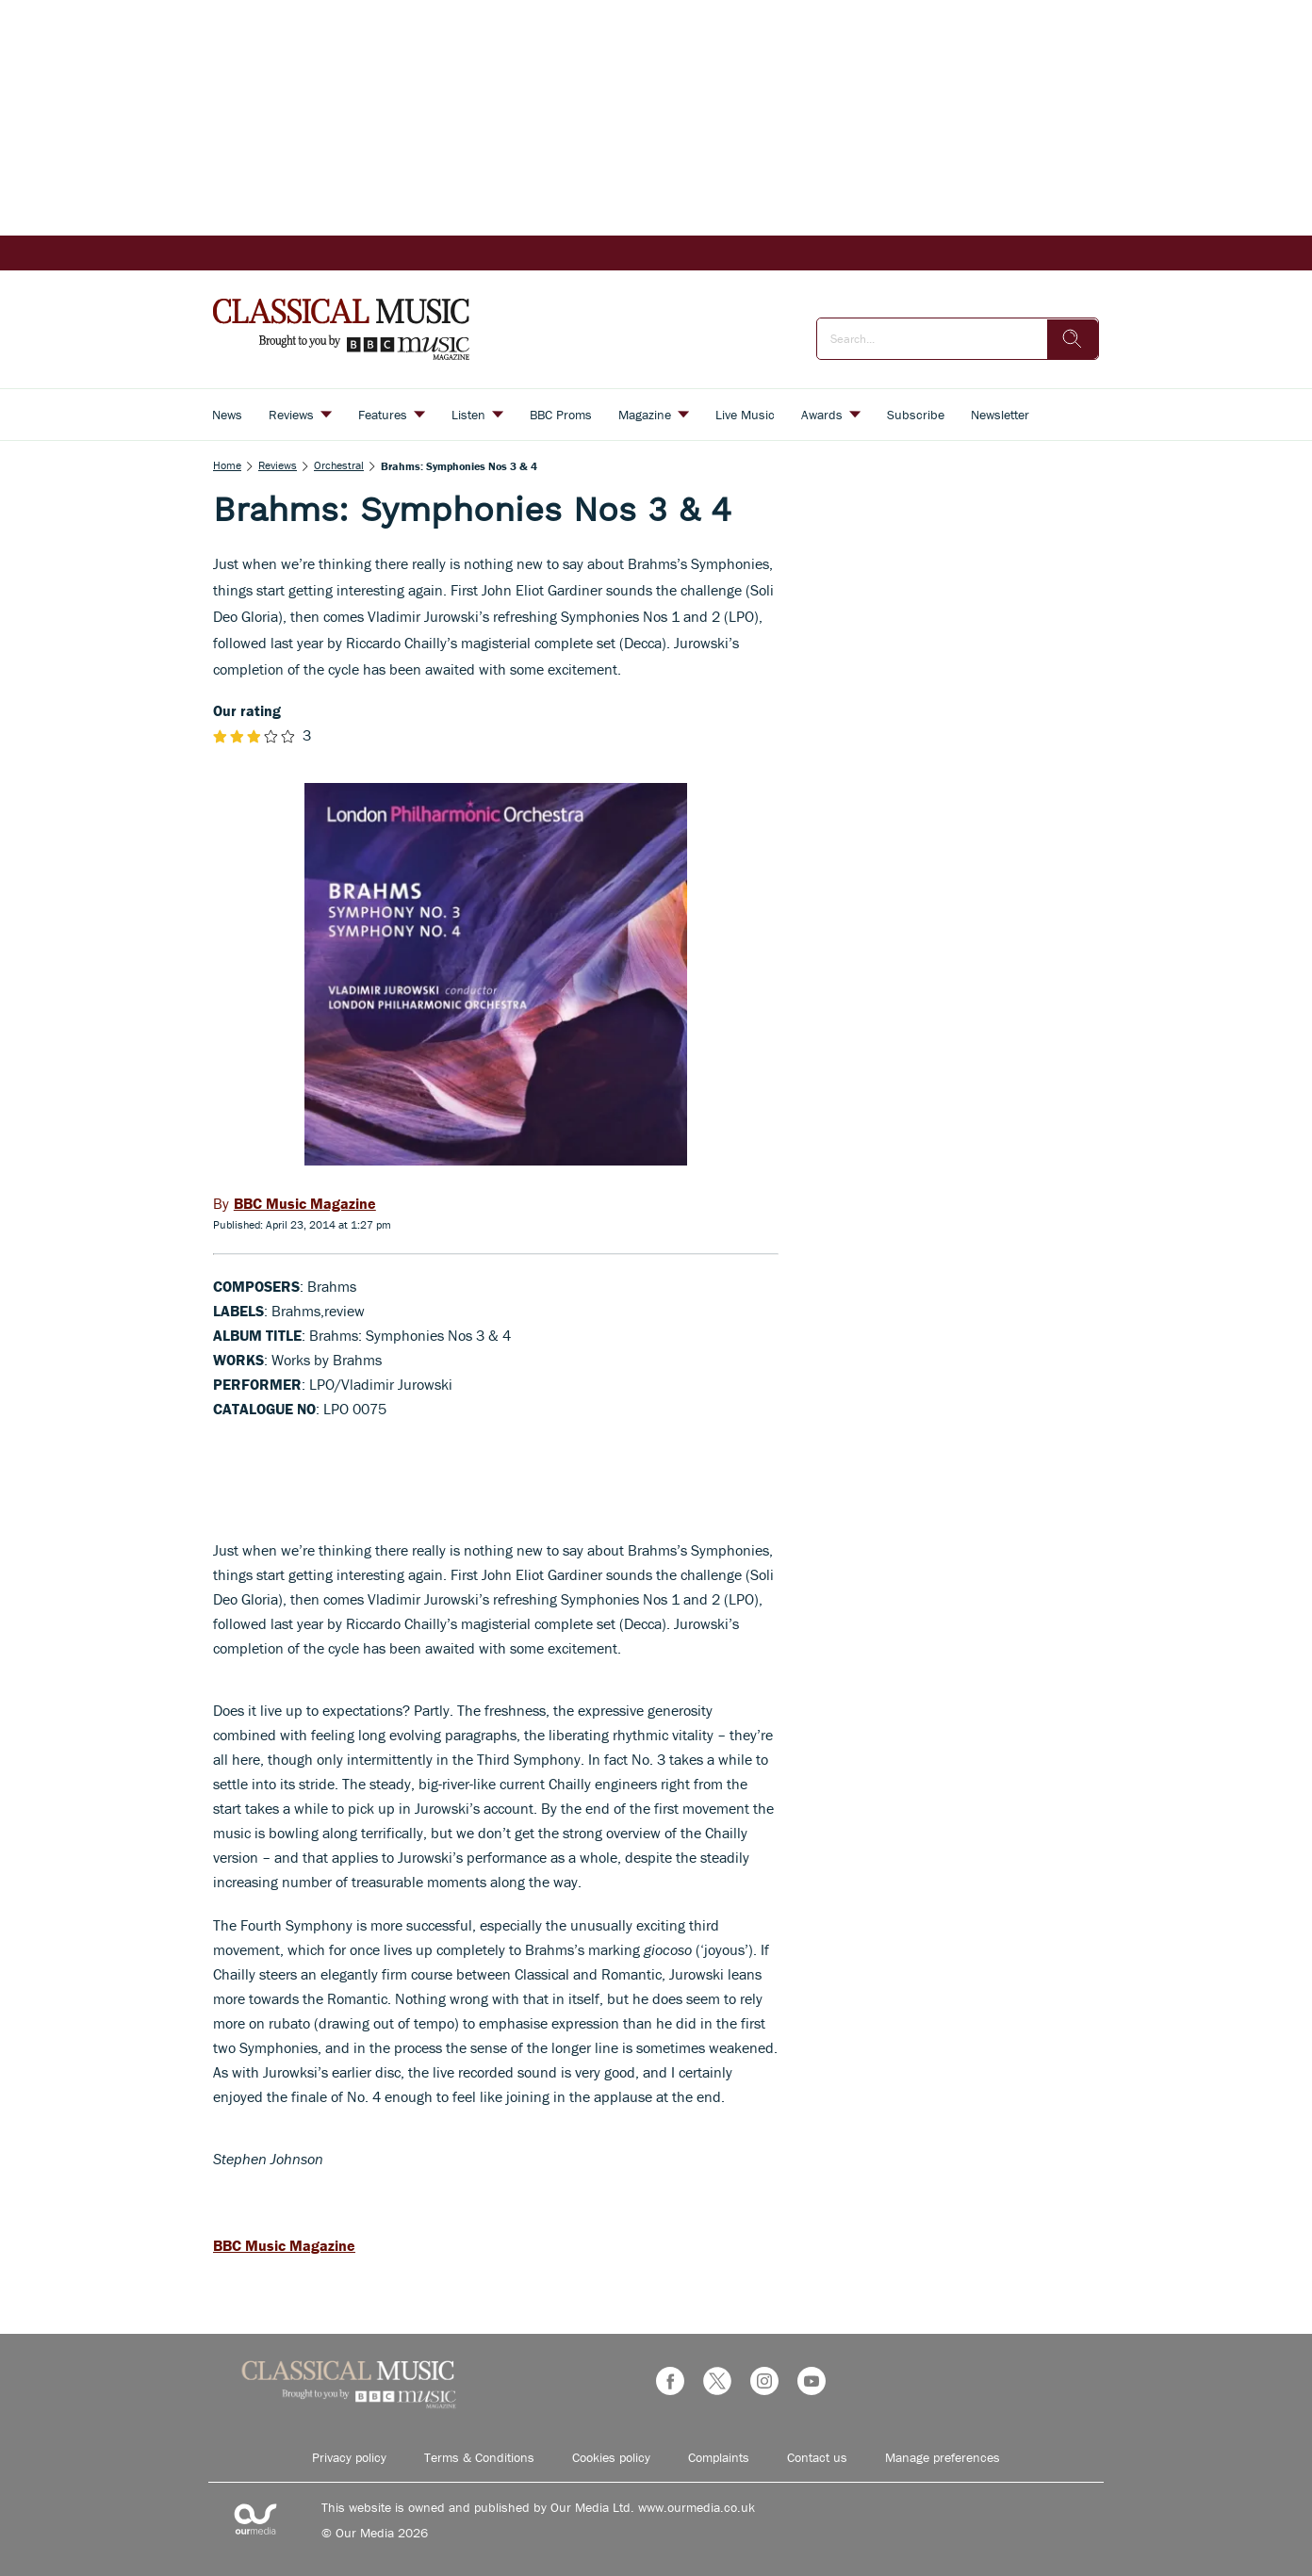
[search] (1072, 339)
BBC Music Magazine (284, 2245)
